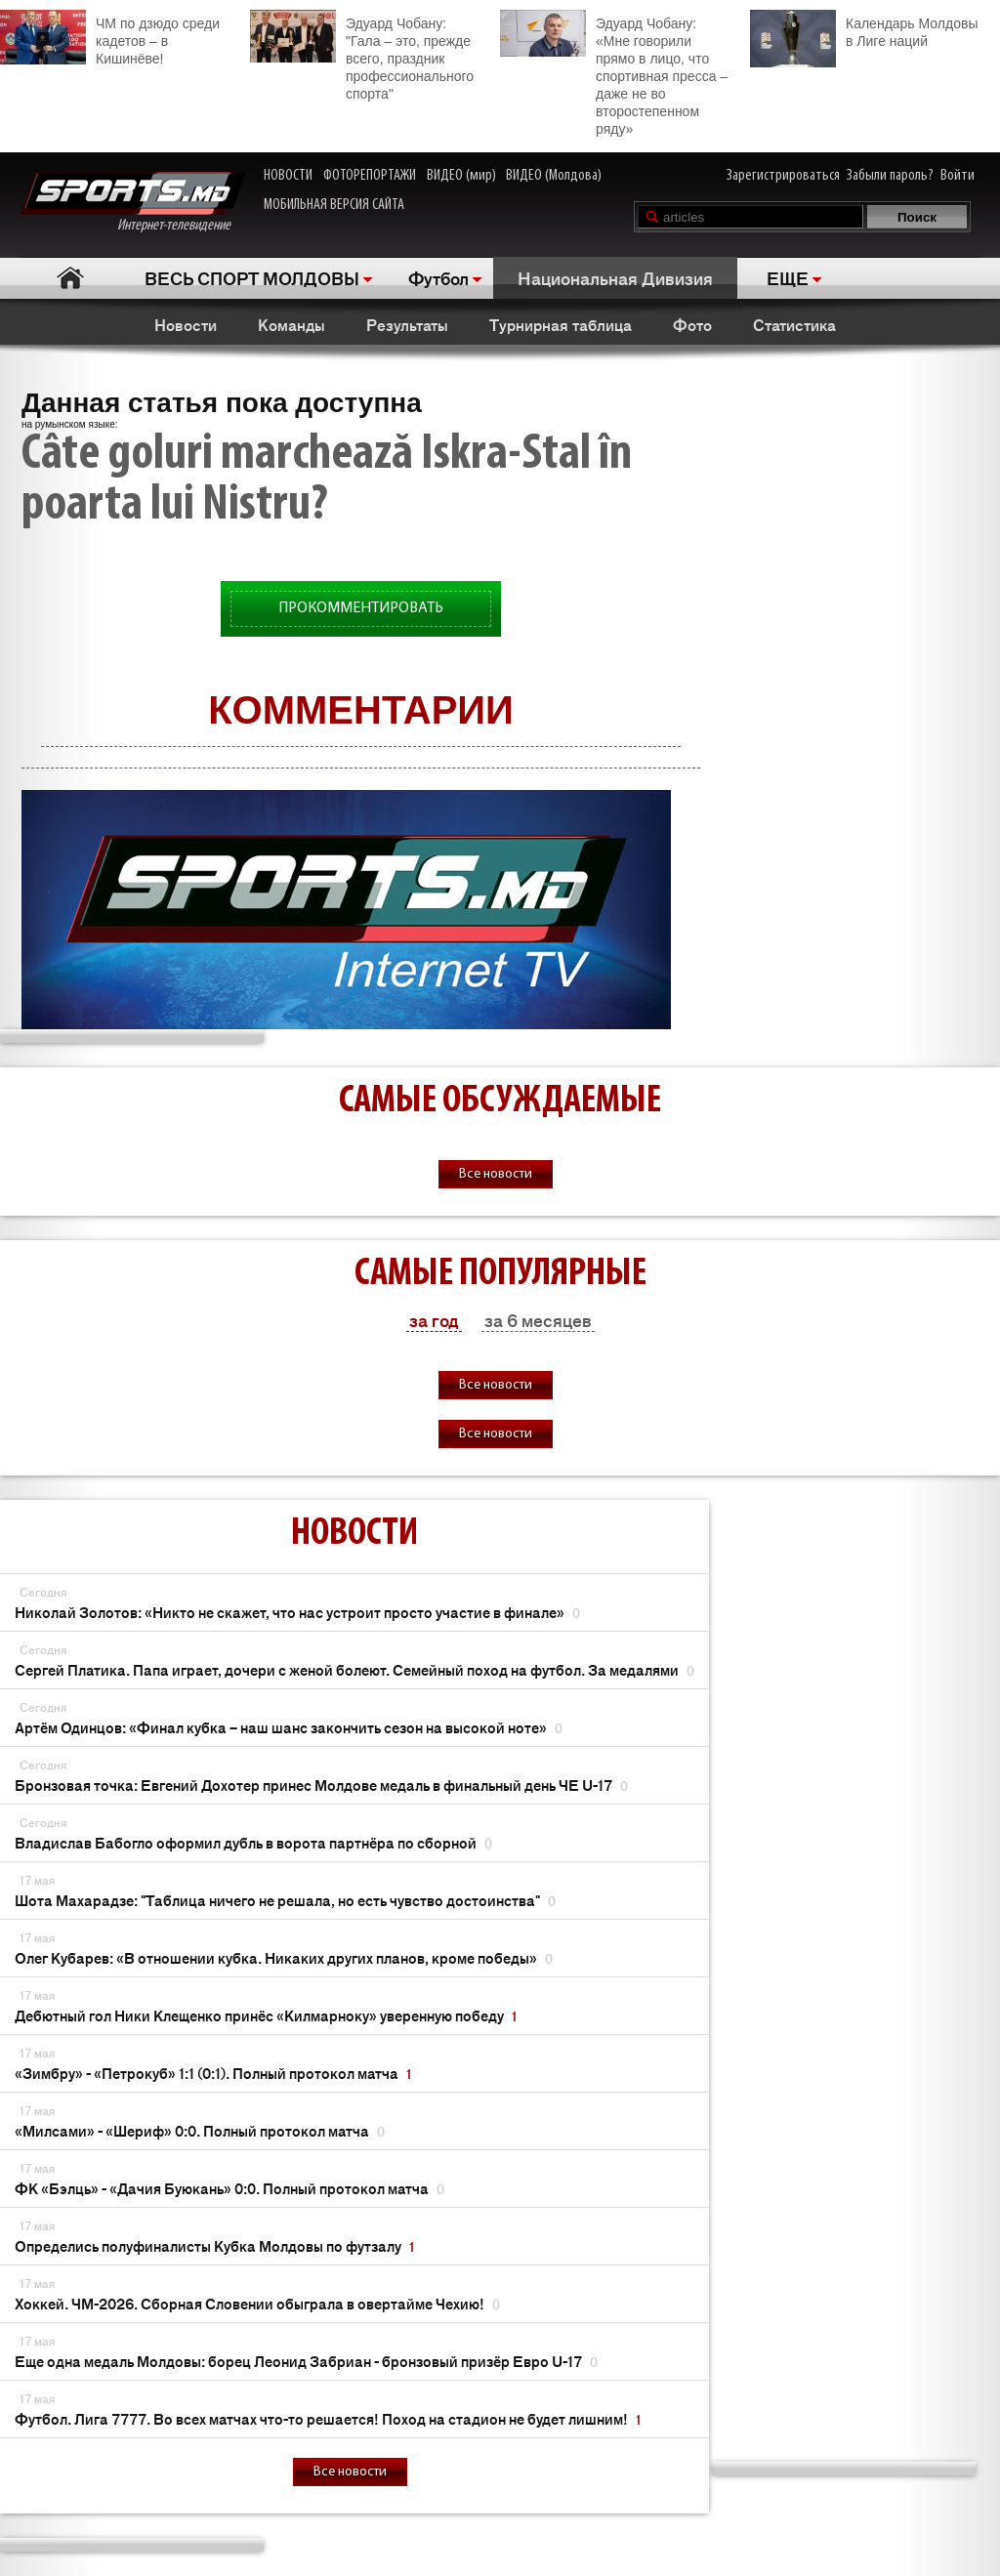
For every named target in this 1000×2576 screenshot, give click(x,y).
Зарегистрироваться (783, 176)
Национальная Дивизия (615, 277)
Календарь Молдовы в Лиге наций (864, 30)
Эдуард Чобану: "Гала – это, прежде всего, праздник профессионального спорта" (362, 56)
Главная (70, 278)
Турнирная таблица (560, 324)
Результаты (407, 324)
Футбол (438, 277)
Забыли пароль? (890, 176)
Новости (185, 324)
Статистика (794, 324)
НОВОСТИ (288, 176)
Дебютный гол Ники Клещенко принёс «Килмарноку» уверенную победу (266, 2015)
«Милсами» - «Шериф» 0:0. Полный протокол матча (200, 2130)
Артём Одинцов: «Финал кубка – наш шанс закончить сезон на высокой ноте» (288, 1727)
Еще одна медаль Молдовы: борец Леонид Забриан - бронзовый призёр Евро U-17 (306, 2360)
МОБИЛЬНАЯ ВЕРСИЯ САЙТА (334, 205)
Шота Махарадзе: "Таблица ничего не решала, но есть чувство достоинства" (285, 1899)
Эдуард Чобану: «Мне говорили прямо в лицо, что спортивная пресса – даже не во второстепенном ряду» (614, 73)
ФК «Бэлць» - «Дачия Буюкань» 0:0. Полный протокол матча (229, 2188)
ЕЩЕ (788, 277)
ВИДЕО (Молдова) (554, 176)
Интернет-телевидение (132, 202)
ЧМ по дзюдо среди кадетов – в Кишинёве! (110, 38)
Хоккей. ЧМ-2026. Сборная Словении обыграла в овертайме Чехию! (257, 2303)
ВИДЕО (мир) (461, 176)
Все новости (495, 1174)
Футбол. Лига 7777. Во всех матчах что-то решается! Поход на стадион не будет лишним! (328, 2418)
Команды (291, 324)
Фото (692, 324)
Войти (957, 176)
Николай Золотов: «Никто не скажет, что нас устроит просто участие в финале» (297, 1611)
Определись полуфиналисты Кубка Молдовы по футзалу (214, 2245)
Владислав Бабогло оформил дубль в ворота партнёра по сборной (253, 1842)
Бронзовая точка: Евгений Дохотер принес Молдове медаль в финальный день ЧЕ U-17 (321, 1784)
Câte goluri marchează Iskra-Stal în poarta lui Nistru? (326, 480)
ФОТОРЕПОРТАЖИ (369, 176)
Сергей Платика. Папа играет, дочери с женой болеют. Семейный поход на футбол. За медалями (354, 1669)
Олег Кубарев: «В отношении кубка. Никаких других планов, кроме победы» (284, 1957)
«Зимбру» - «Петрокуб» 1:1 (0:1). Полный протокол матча (213, 2072)
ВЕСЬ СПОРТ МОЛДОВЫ (252, 277)
